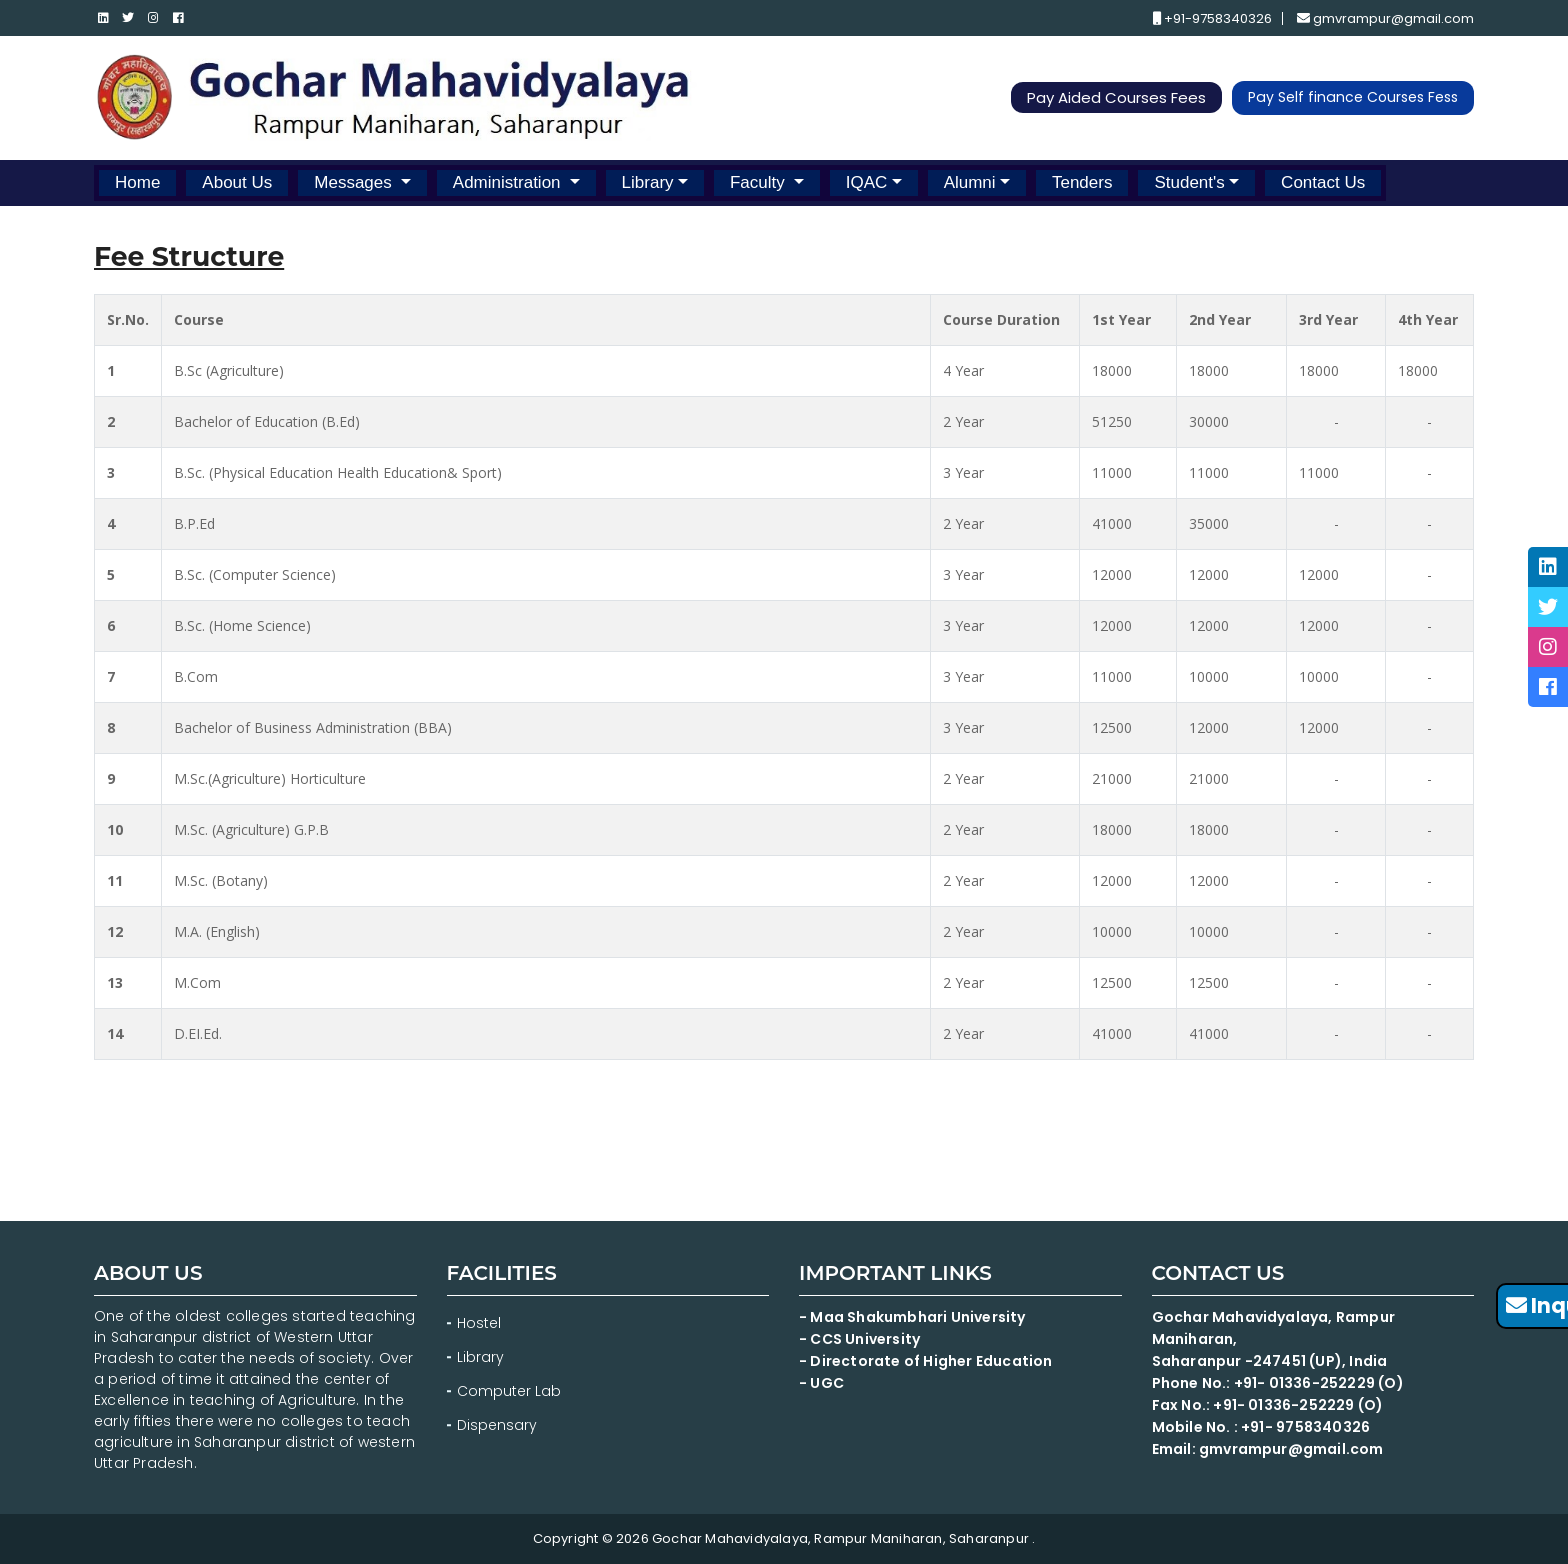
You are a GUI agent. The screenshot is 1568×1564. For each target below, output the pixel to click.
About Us (237, 182)
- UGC (821, 1383)
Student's (1189, 182)
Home (137, 182)
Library (648, 182)
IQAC (867, 182)
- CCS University (859, 1339)
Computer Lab (511, 1391)
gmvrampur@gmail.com (1385, 18)
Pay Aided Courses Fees (1118, 98)
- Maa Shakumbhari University (914, 1317)
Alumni (970, 182)
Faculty (760, 182)
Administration (509, 182)
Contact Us (1323, 182)
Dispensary (497, 1425)
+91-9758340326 (1212, 18)
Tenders (1082, 182)
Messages (355, 182)
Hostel (479, 1323)
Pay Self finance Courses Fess (1354, 98)
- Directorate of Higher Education (927, 1361)
